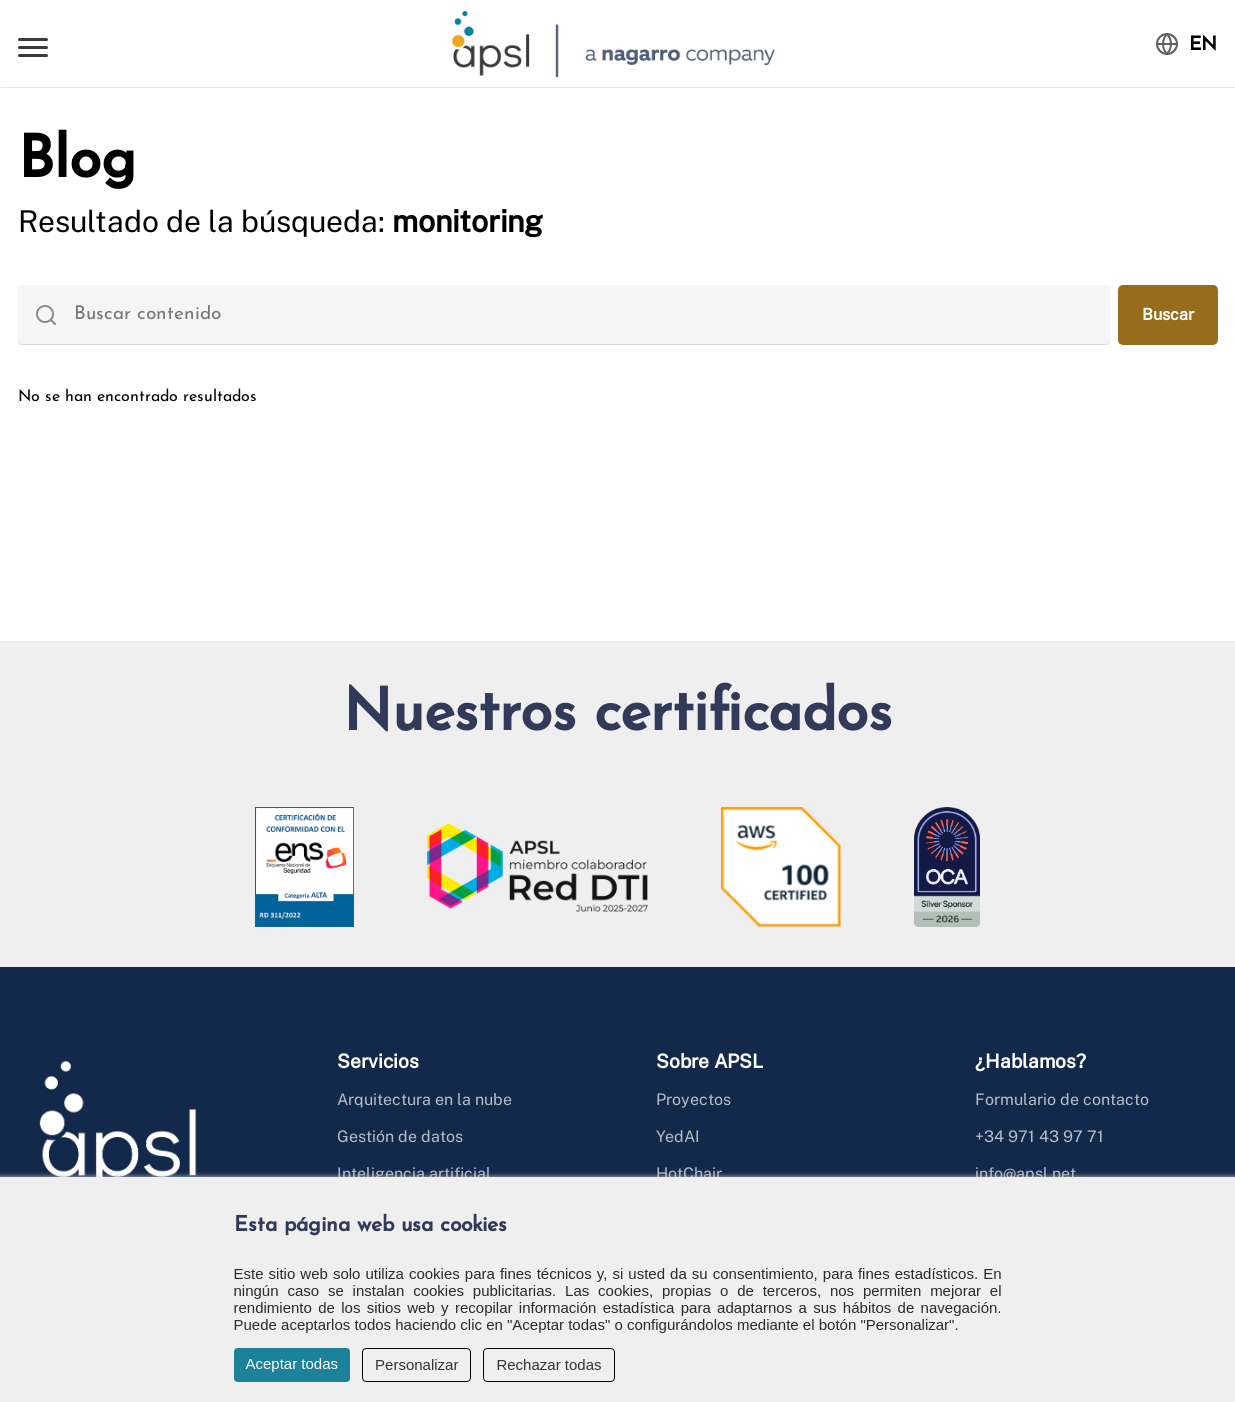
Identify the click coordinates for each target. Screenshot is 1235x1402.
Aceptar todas (292, 1363)
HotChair (689, 1173)
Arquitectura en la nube (424, 1099)
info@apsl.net (1025, 1173)
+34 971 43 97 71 (1039, 1136)
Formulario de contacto (1062, 1099)
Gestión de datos (400, 1136)
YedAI (678, 1136)
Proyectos (693, 1099)
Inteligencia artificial (414, 1173)
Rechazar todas (548, 1364)
